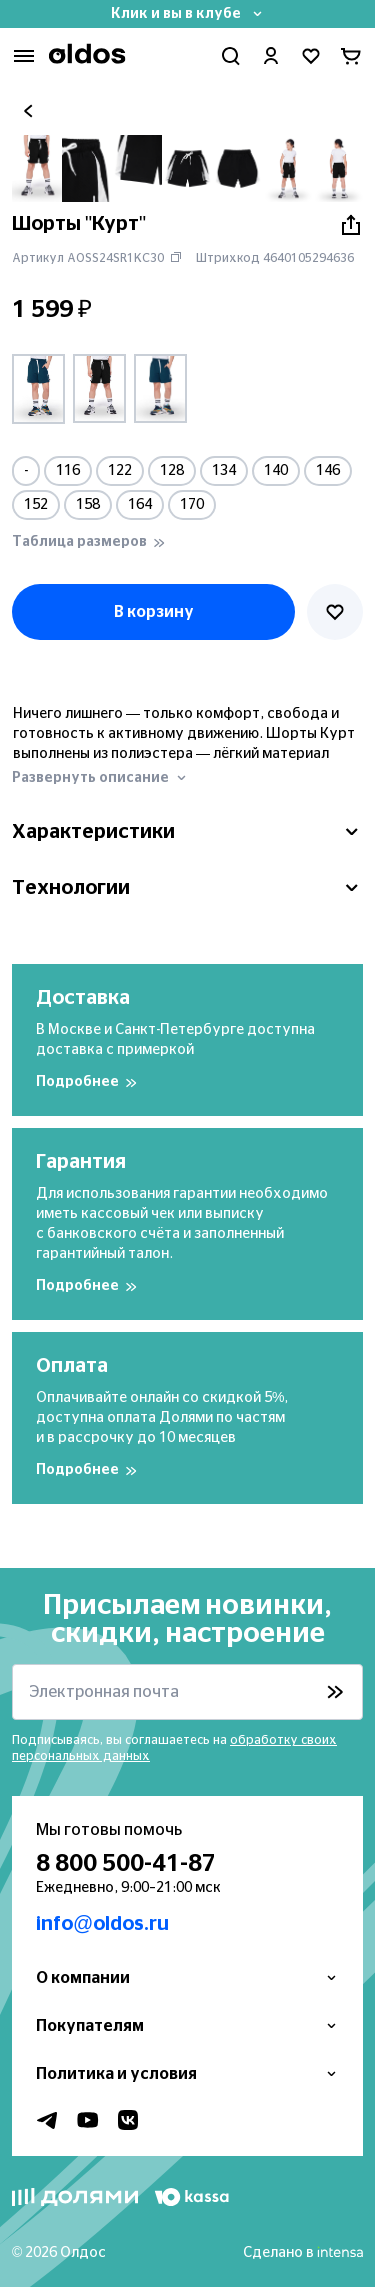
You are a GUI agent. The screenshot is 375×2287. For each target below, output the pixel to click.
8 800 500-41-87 (126, 1864)
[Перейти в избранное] (311, 56)
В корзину (154, 612)
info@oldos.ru (102, 1924)
